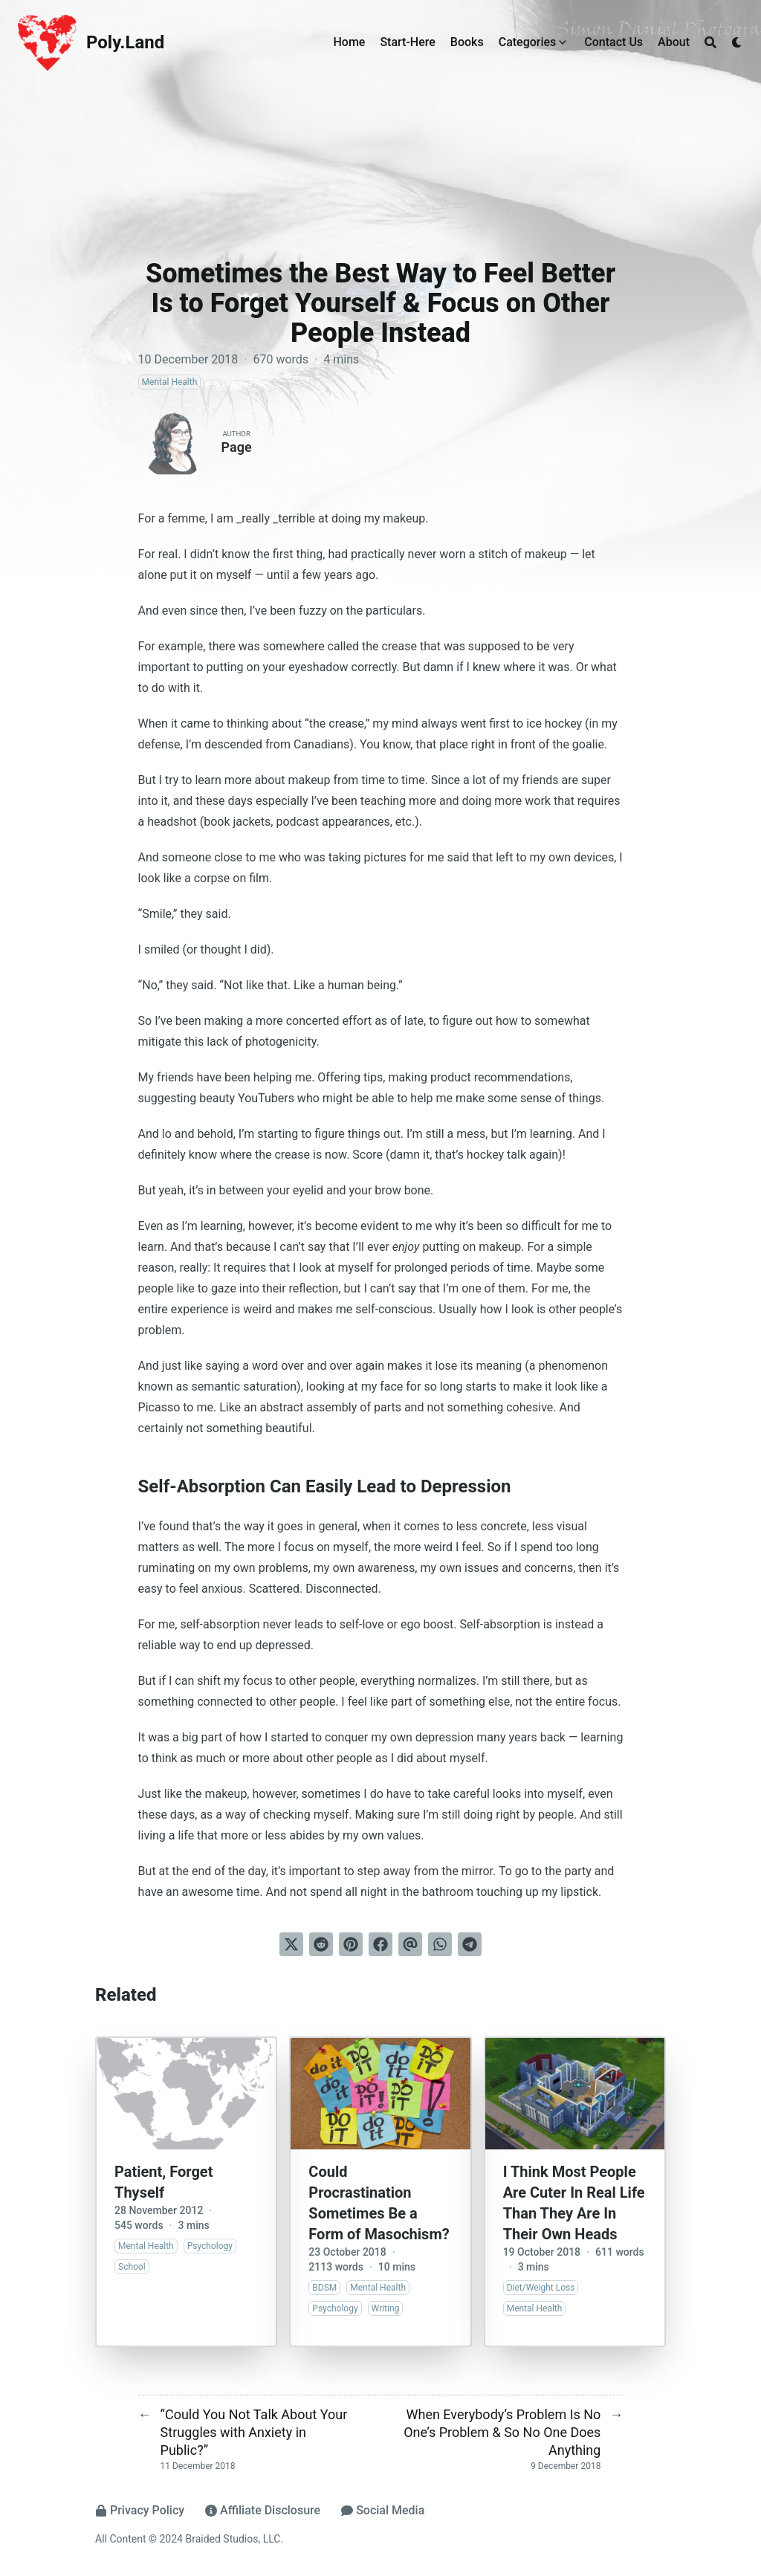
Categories (528, 42)
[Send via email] (410, 1944)
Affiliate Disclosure (262, 2510)
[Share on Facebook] (380, 1944)
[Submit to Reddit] (321, 1944)
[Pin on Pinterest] (351, 1944)
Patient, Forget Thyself (163, 2182)
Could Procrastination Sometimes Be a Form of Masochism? (378, 2203)
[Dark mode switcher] (737, 42)
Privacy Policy (139, 2510)
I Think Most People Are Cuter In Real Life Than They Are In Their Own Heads (574, 2203)
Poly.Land (125, 42)
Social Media (382, 2510)
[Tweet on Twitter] (291, 1944)
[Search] (710, 42)
